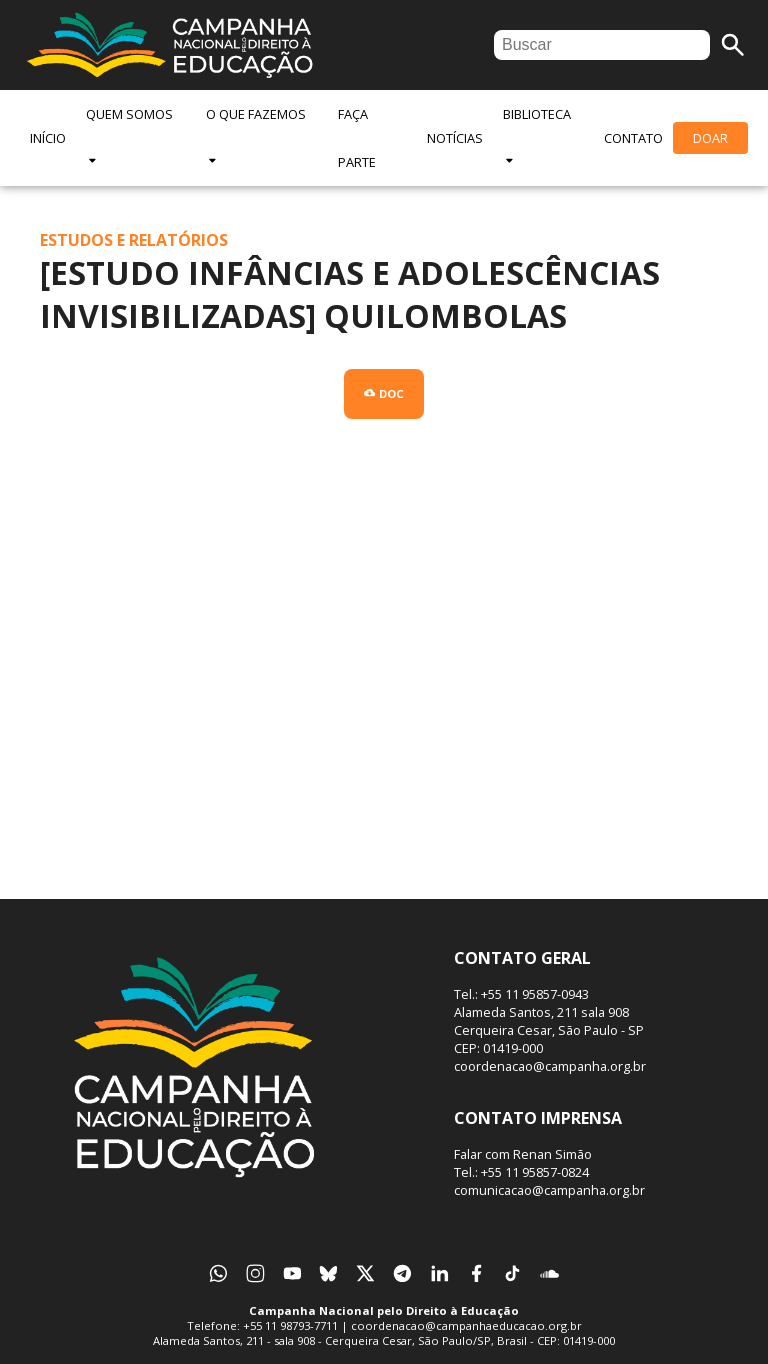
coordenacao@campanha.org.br (550, 1066)
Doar (710, 138)
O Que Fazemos (256, 136)
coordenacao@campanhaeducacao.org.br (466, 1325)
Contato (633, 138)
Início (48, 138)
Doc (383, 393)
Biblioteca (537, 136)
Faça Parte (357, 138)
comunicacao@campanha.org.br (549, 1190)
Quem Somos (129, 136)
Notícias (455, 138)
